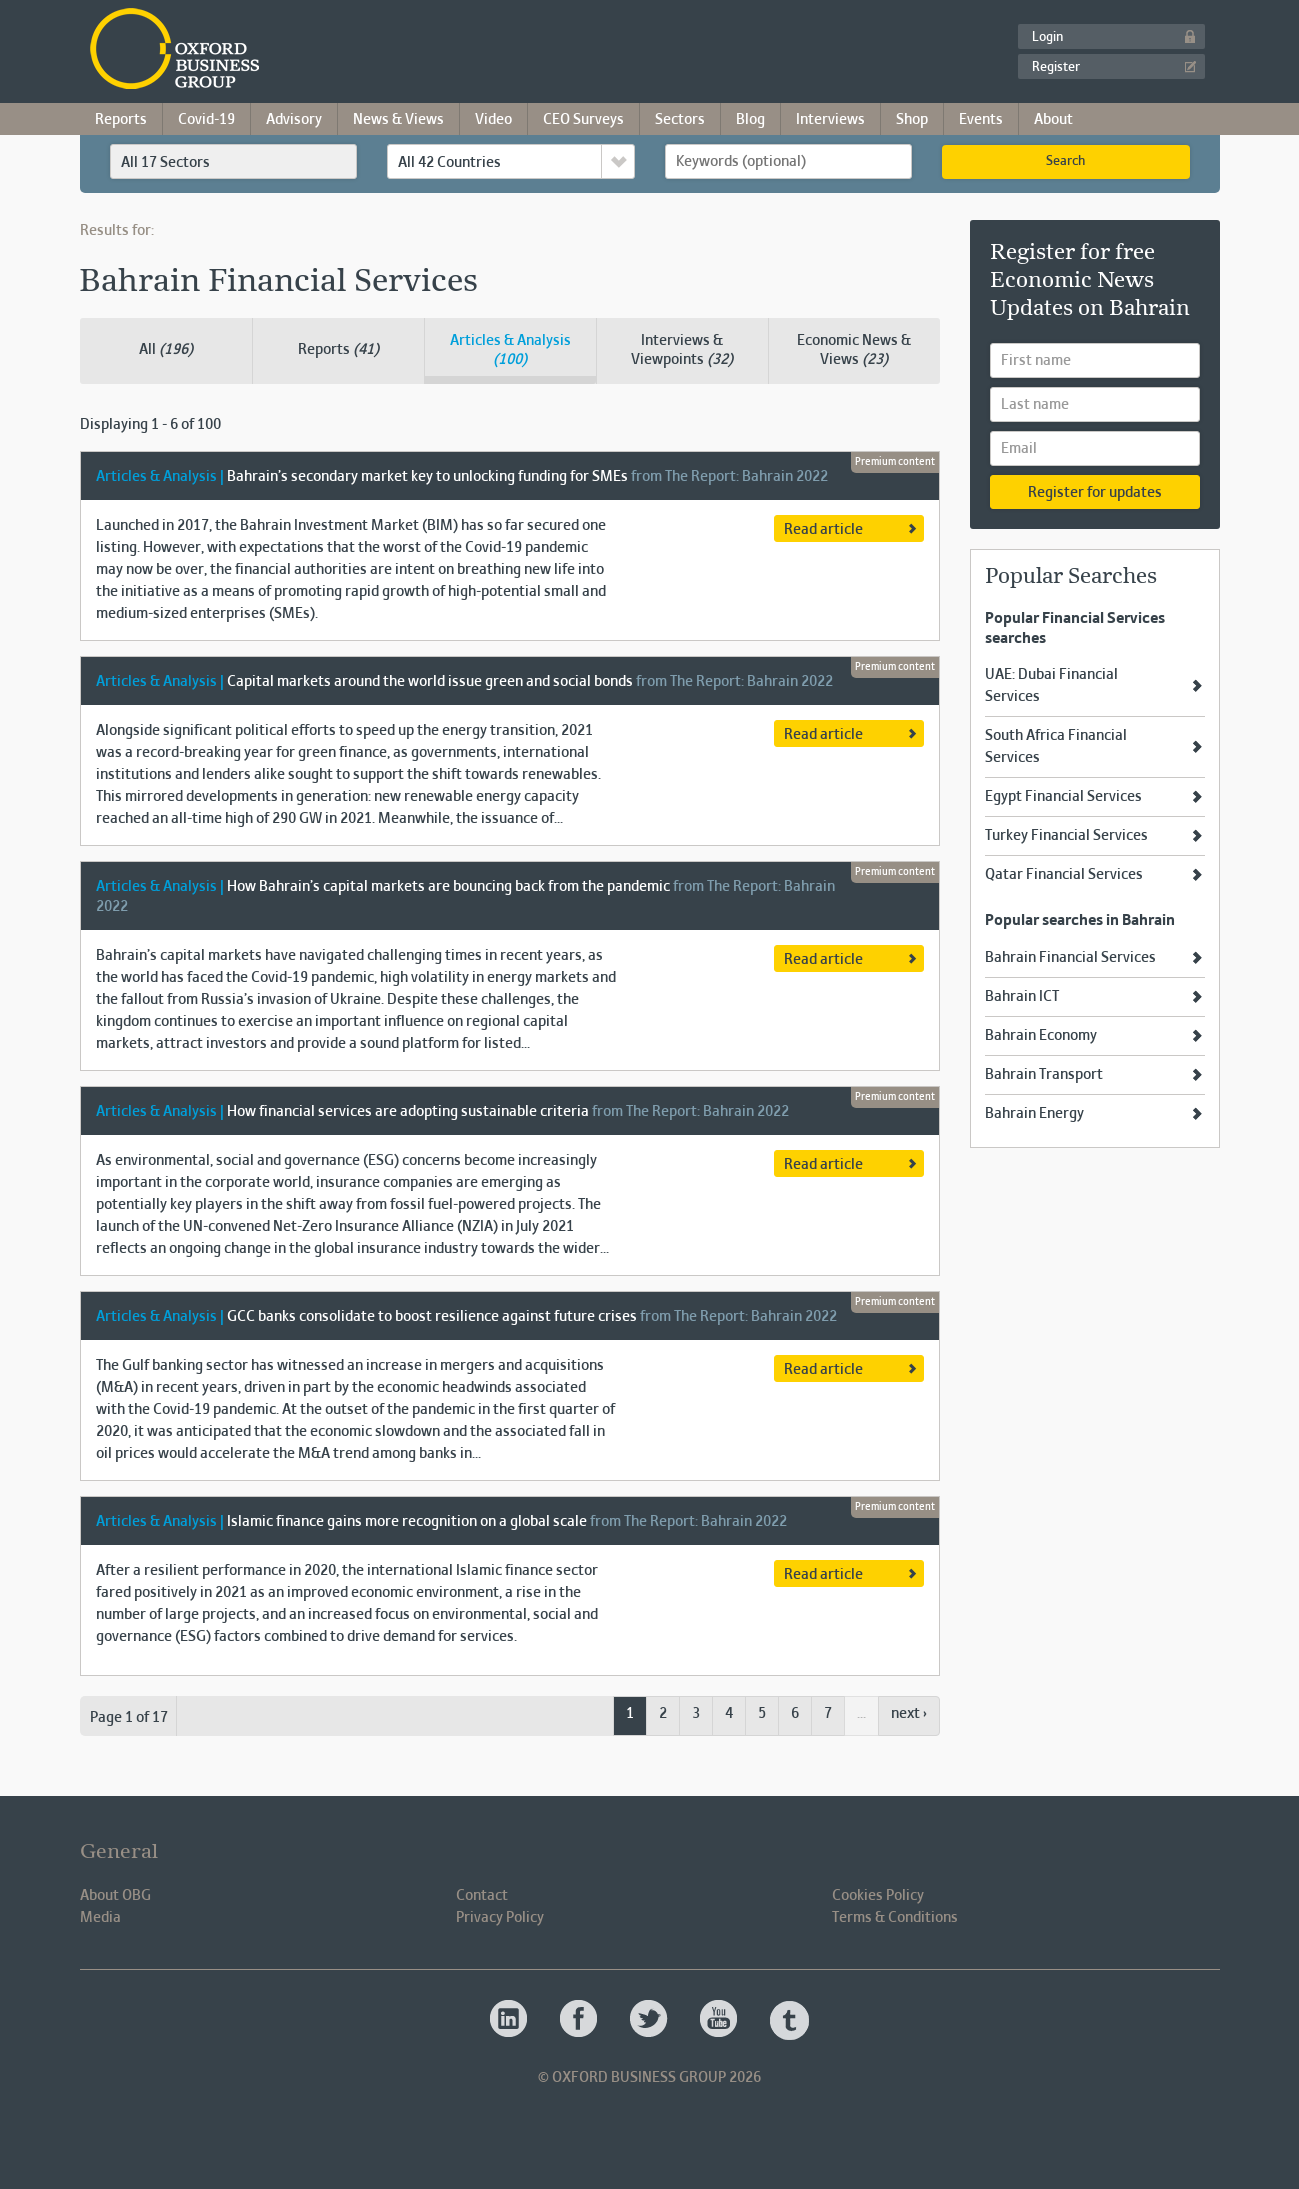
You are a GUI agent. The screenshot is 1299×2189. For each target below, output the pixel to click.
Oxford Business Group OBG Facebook (580, 2020)
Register (1056, 68)
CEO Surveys (583, 120)
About (1053, 120)
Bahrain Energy (1034, 1114)
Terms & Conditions (895, 1918)
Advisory (294, 120)
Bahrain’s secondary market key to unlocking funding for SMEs (427, 477)
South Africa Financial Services (1056, 747)
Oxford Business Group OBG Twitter (650, 2020)
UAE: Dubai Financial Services (1051, 686)
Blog (750, 120)
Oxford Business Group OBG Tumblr (790, 2020)
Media (100, 1918)
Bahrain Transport (1044, 1075)
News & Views (398, 120)
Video (493, 120)
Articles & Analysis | (160, 477)
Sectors (680, 120)
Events (981, 120)
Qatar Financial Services (1064, 875)
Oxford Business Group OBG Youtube (720, 2020)
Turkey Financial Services (1066, 836)
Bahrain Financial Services (1070, 958)
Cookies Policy (878, 1896)
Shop (912, 120)
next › (909, 1714)
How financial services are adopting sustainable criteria (408, 1112)
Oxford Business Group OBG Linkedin (510, 2020)
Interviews (830, 120)
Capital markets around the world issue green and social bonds (430, 682)
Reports (121, 120)
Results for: (117, 231)
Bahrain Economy (1041, 1036)
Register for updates (1095, 493)
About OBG (115, 1896)
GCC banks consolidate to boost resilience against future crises (432, 1317)
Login (1047, 38)
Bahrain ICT (1022, 997)
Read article (823, 530)
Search (1065, 162)
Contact (482, 1896)
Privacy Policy (500, 1918)
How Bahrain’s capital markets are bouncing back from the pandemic (450, 887)
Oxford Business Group (289, 50)
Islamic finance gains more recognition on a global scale (407, 1522)
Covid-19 (206, 120)
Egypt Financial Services (1063, 797)
